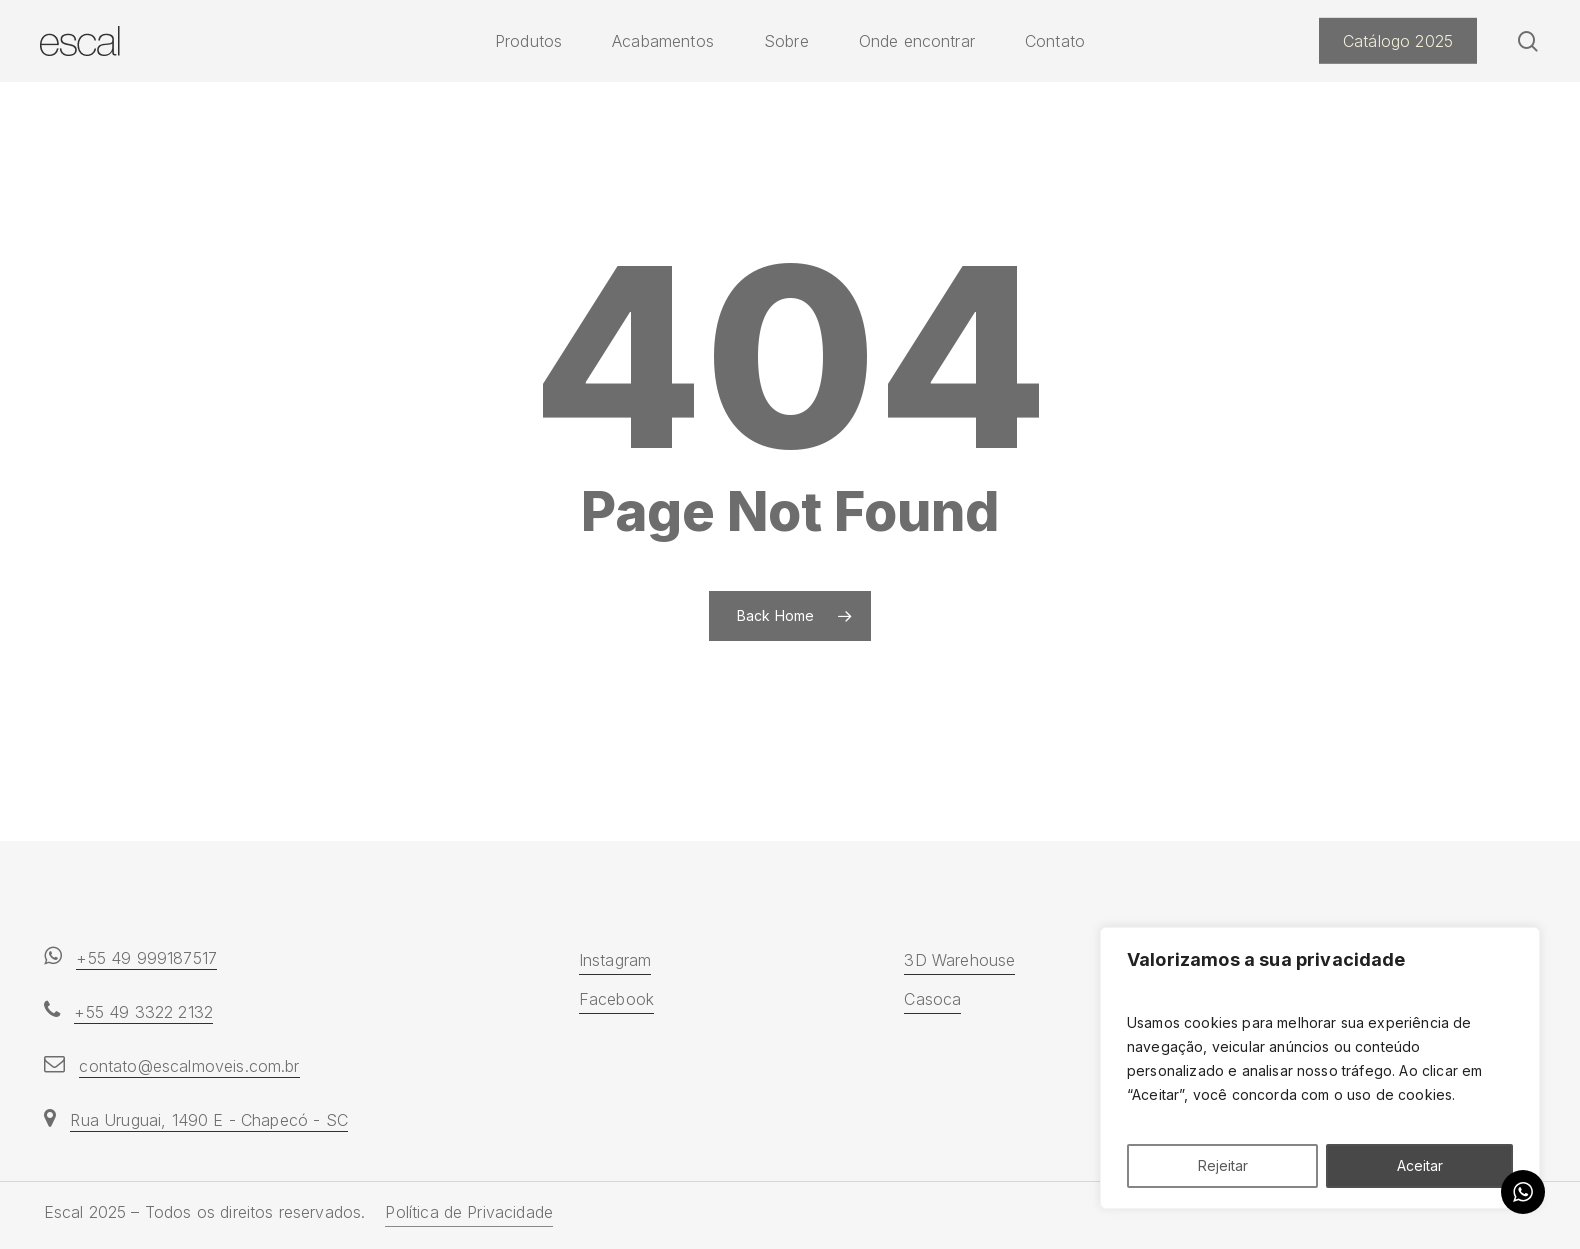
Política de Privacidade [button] (469, 1212)
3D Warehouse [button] (959, 960)
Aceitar (1420, 1165)
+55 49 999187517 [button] (146, 958)
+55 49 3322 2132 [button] (143, 1012)
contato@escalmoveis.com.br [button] (189, 1066)
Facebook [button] (616, 999)
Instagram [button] (615, 960)
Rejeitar (1223, 1165)
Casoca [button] (932, 999)
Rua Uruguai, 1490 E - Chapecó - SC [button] (208, 1120)
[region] (1320, 1068)
